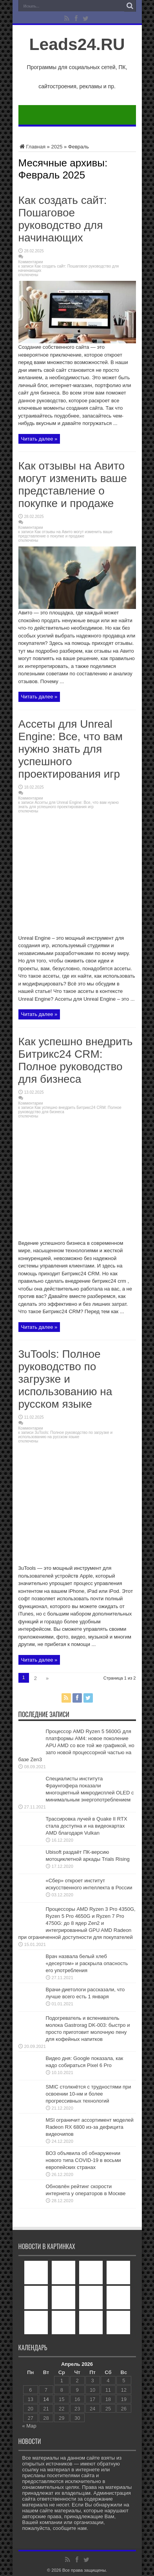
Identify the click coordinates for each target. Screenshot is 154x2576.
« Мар (29, 2426)
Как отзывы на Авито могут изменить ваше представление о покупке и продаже (72, 484)
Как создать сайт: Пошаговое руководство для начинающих (62, 219)
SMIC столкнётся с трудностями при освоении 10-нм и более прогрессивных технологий (88, 2094)
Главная (31, 147)
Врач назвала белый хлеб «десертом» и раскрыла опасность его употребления (87, 1963)
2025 (56, 147)
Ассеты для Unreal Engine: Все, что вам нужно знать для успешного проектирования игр (70, 749)
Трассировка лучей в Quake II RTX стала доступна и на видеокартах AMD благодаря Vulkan (86, 1826)
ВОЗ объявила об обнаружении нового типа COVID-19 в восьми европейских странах (83, 2160)
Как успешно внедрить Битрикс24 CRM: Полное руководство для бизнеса (75, 1060)
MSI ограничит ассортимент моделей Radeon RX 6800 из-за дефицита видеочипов (90, 2127)
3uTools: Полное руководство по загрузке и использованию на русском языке (65, 1379)
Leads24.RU (77, 44)
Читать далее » (39, 439)
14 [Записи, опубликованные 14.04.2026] (46, 2399)
